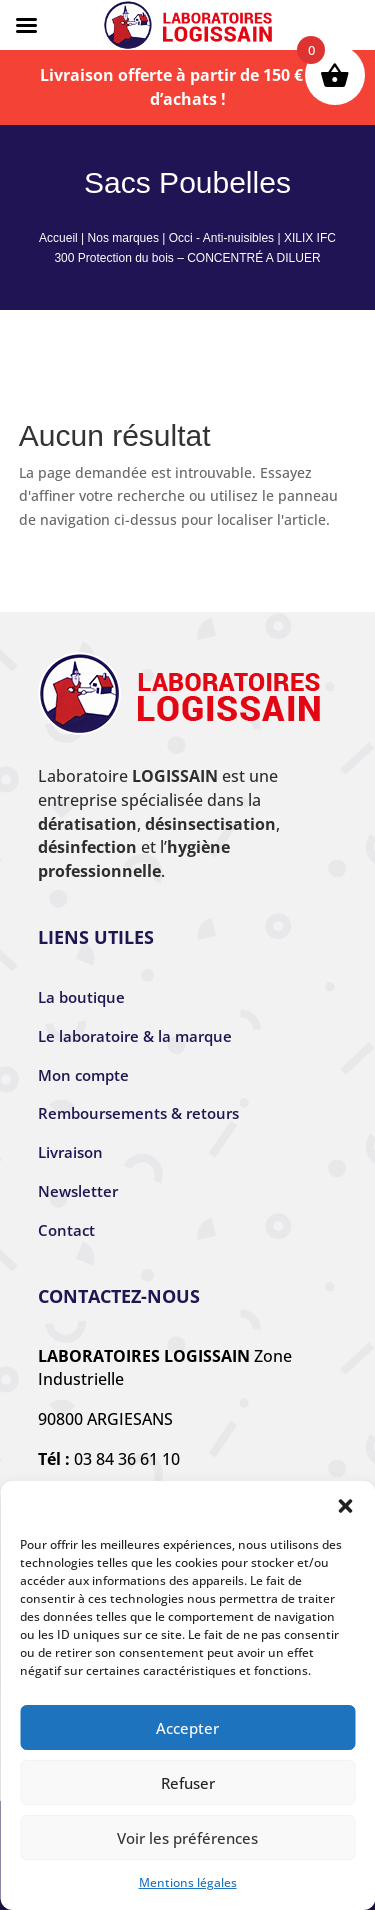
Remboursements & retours (138, 1113)
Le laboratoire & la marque (135, 1036)
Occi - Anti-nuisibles (221, 238)
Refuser (188, 1783)
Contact (66, 1230)
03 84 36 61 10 (127, 1459)
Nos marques (123, 238)
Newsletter (78, 1191)
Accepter (187, 1728)
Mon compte (83, 1075)
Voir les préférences (187, 1838)
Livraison (70, 1152)
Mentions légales (188, 1882)
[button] (345, 1506)
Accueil (58, 238)
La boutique (81, 997)
